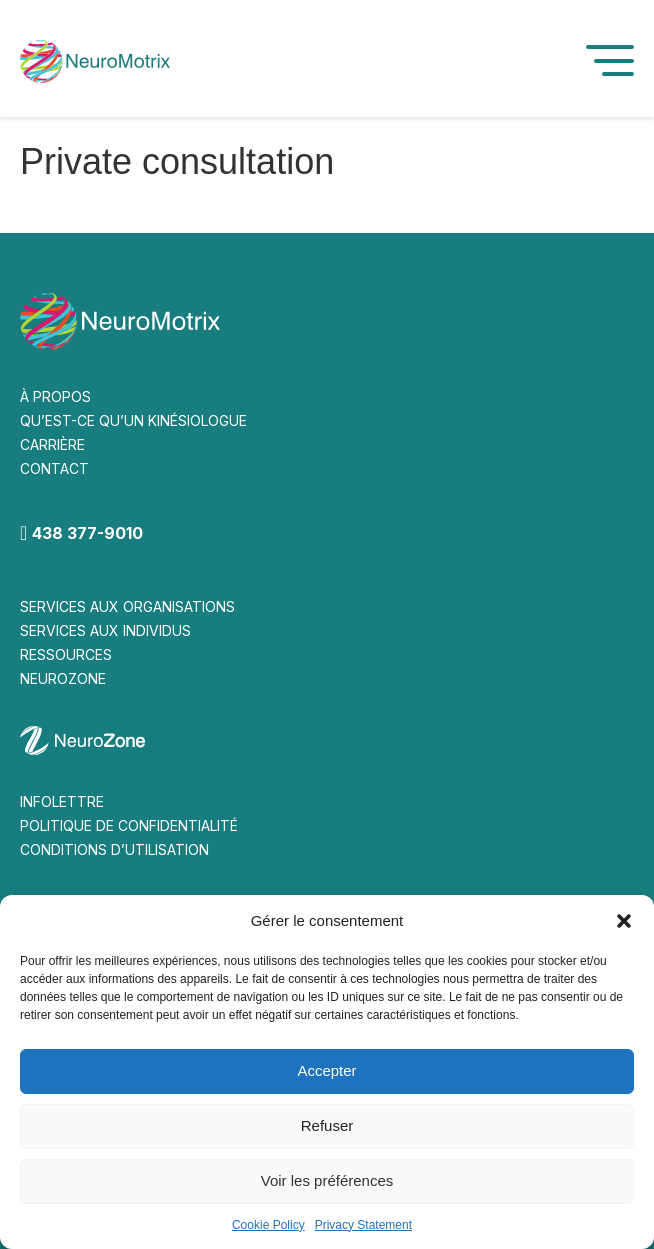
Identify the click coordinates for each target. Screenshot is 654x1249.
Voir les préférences (327, 1180)
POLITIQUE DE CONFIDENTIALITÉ (129, 825)
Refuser (327, 1125)
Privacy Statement (363, 1225)
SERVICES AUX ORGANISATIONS (127, 606)
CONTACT (54, 468)
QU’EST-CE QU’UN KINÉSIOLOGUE (133, 420)
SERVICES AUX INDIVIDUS (105, 630)
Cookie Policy (268, 1225)
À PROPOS (55, 396)
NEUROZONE (63, 678)
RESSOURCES (66, 654)
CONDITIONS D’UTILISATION (114, 849)
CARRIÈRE (52, 444)
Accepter (326, 1070)
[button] (624, 921)
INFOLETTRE (62, 801)
